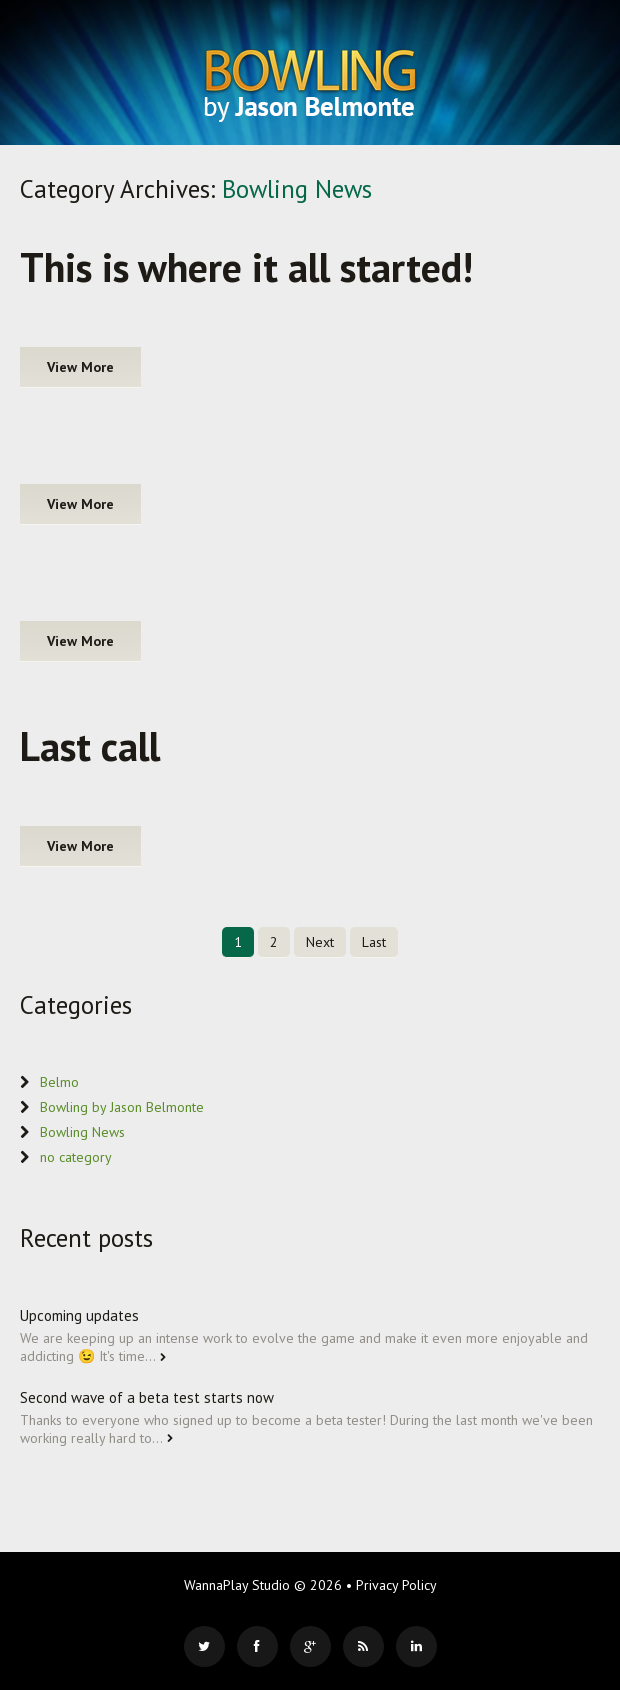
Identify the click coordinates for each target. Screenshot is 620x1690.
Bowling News (82, 1132)
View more (80, 367)
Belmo (59, 1082)
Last (374, 942)
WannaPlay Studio (237, 1585)
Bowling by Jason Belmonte (122, 1107)
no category (76, 1157)
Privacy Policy (396, 1585)
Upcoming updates (79, 1315)
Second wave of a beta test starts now (147, 1397)
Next (320, 942)
